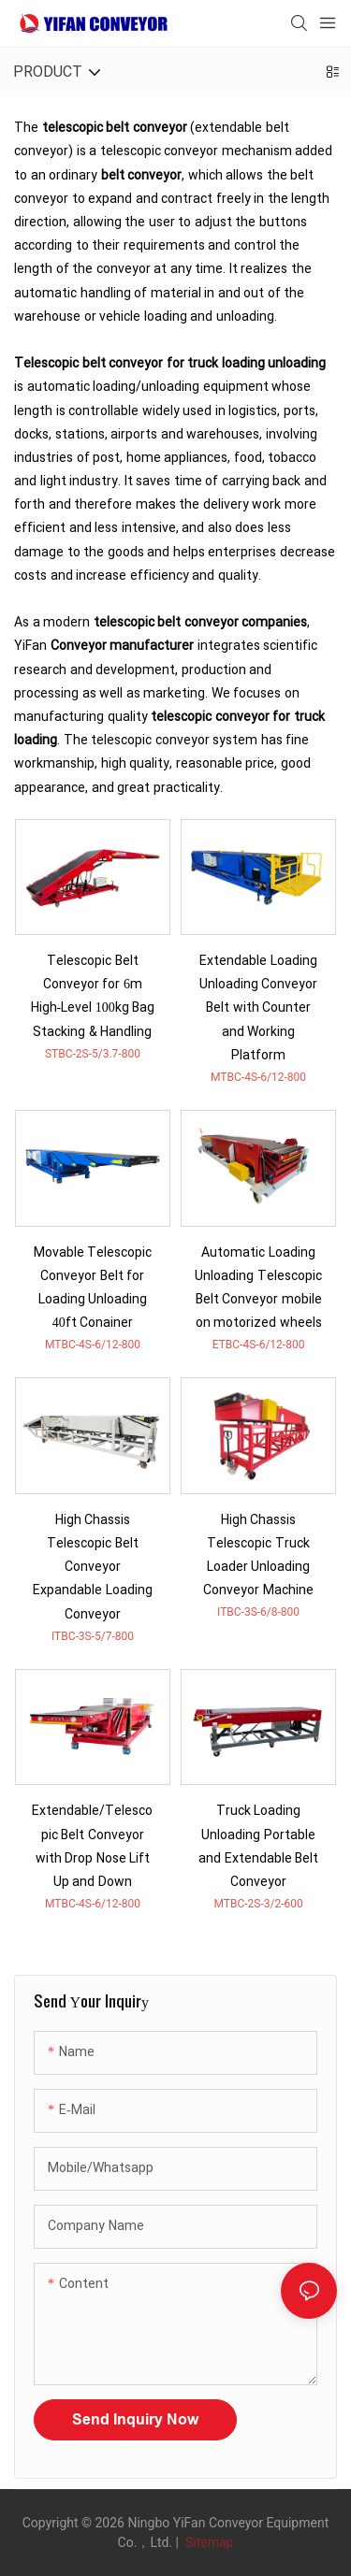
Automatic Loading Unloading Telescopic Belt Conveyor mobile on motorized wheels (258, 1288)
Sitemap (207, 2542)
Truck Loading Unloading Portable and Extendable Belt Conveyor (258, 1846)
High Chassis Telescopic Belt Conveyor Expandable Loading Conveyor (93, 1567)
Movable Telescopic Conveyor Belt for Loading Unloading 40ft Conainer (93, 1288)
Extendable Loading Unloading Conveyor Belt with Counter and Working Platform (258, 1008)
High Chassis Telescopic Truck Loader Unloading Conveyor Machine (258, 1555)
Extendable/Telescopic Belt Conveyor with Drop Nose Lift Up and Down (92, 1846)
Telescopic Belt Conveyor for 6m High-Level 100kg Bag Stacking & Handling (93, 996)
